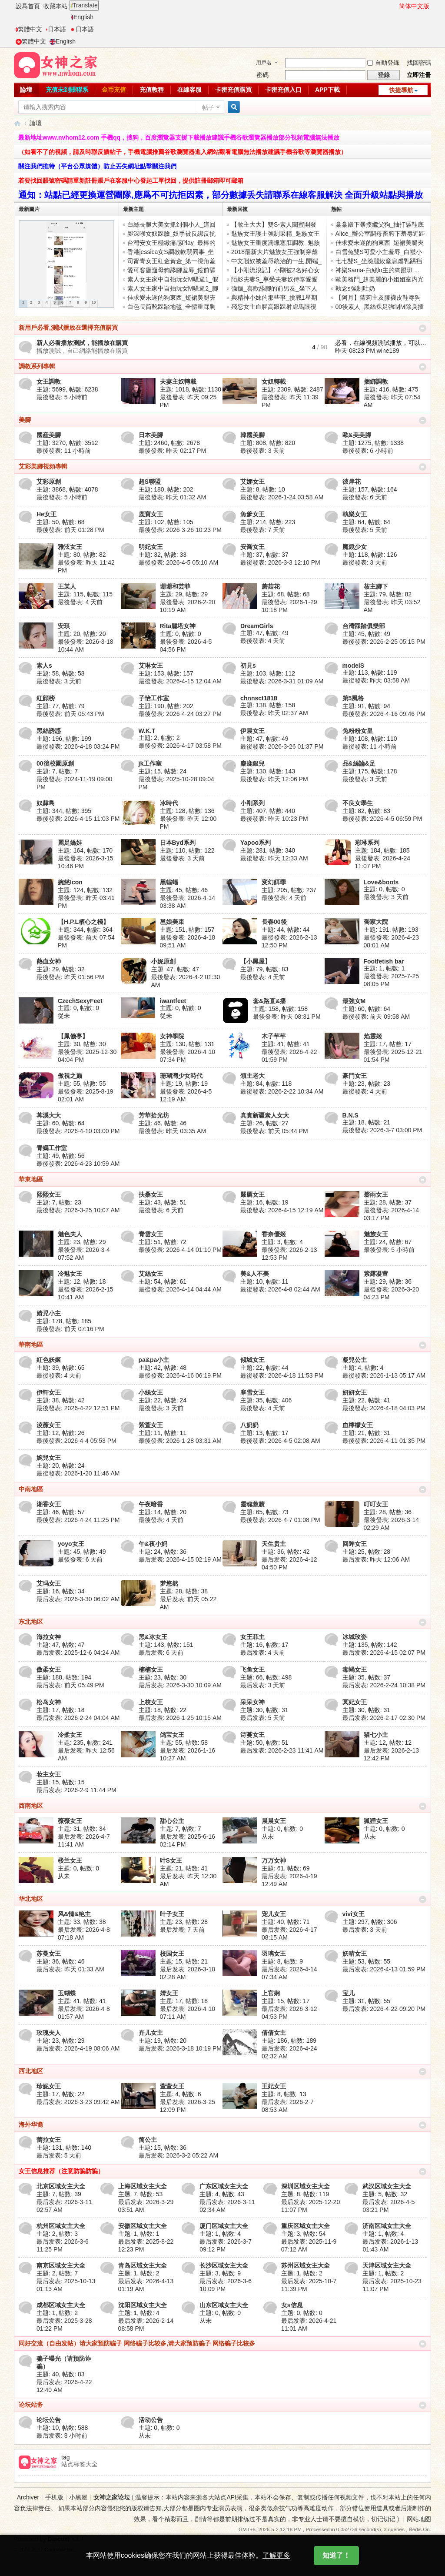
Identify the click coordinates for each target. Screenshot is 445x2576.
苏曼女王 (49, 1953)
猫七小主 (376, 1734)
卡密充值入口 (283, 89)
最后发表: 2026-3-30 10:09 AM (180, 1685)
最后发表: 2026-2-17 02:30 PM (383, 1717)
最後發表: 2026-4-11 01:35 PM (383, 1440)
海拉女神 (49, 1636)
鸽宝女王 (172, 1734)
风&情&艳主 (74, 1913)
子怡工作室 (154, 698)
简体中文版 (414, 6)
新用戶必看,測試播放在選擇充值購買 (68, 327)
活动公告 (151, 2419)
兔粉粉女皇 (357, 730)
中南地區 (31, 1488)
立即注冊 (419, 74)
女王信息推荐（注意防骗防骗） (61, 2171)
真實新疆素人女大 (264, 1115)
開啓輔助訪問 (395, 6)
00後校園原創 (55, 763)
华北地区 (31, 1898)
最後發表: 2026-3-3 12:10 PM (280, 562)
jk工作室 (150, 763)
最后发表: (376, 1559)
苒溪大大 (49, 1115)
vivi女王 (353, 1913)
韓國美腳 (252, 435)
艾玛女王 (49, 1583)
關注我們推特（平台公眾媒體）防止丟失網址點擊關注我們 (97, 166)
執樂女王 (354, 514)
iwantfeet (173, 1000)
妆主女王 (49, 1774)
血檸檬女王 (357, 1425)
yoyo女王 (71, 1543)
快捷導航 (401, 90)
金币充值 (114, 89)
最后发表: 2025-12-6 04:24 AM (78, 1652)
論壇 (26, 89)
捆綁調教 (376, 381)
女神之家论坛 (111, 2497)
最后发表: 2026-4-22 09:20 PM (383, 2008)
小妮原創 (163, 961)
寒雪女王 (252, 1392)
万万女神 (274, 1860)
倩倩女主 (274, 2032)
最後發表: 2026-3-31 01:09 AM (281, 681)
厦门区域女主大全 (223, 2225)
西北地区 (31, 2070)
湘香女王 (49, 1504)
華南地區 (31, 1344)
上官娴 (271, 1993)
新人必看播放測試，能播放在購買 (82, 342)
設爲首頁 (28, 6)
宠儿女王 (274, 1913)
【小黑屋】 (255, 961)
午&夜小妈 (153, 1543)
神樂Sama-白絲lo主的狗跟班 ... (377, 270)
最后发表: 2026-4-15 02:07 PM (383, 1652)
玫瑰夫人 (49, 2032)
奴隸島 (46, 803)
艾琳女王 (151, 665)
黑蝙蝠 (169, 882)
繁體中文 (29, 29)
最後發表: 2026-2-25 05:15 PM (383, 641)
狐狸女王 (376, 1820)
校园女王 (172, 1953)
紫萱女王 (151, 1425)
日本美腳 (151, 435)
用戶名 (264, 63)
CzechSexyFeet (80, 1000)
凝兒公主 (354, 1359)
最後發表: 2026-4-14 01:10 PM (180, 1249)
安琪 (64, 625)
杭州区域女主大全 (61, 2225)
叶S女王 (171, 1860)
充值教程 (151, 89)
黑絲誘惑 (49, 730)
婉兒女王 (49, 1457)
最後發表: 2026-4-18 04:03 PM (383, 1408)
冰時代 (169, 803)
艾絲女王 (151, 1273)
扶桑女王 (151, 1194)
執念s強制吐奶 (355, 288)
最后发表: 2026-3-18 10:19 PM (180, 2048)
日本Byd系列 (178, 842)
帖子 (208, 107)
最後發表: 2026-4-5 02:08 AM (280, 1440)
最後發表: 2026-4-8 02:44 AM (280, 1289)
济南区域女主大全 (386, 2225)
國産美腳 (49, 435)
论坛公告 (49, 2419)
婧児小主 (49, 1313)
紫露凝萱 (376, 1273)
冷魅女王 (70, 1273)
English (82, 16)
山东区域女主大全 (223, 2305)
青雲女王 (151, 1234)
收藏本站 (55, 6)
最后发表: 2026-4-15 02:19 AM (180, 1559)
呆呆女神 (252, 1702)
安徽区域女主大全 (142, 2225)
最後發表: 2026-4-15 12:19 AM (281, 1210)
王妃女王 (274, 2086)
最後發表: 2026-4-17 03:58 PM (180, 745)
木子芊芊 (274, 1036)
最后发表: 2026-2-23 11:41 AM (281, 1750)
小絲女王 (151, 1392)
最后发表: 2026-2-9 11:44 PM (76, 1789)
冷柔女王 (70, 1734)
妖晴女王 (354, 1953)
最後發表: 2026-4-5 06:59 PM (382, 818)
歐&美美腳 (356, 435)
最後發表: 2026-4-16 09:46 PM (383, 713)
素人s (44, 665)
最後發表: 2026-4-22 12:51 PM (78, 1408)
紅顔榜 (46, 698)
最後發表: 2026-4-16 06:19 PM (180, 1375)
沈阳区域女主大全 (142, 2305)
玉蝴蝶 (67, 1993)
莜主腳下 (376, 586)
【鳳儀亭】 (73, 1036)
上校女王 (151, 1702)
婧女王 (169, 1993)
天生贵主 (274, 1543)
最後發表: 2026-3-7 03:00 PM (382, 1130)
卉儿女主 (151, 2032)
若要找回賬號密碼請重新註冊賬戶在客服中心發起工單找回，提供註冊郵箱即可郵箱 (130, 180)
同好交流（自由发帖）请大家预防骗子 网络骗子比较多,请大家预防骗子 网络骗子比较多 (137, 2343)
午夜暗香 (151, 1504)
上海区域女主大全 (142, 2186)
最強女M (354, 1000)
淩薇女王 (49, 1425)
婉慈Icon (70, 882)
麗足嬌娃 (70, 842)
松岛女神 (49, 1702)
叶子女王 (172, 1913)
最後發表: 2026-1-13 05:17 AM (383, 1375)
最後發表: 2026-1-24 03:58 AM (281, 497)
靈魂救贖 (252, 1504)
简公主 (148, 2139)
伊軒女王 (49, 1392)
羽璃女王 (274, 1953)
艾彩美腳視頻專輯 (43, 466)
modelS (353, 665)
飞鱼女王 (252, 1669)
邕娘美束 (172, 921)
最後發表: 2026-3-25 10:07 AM (78, 1210)
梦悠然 (169, 1583)
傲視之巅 (70, 1075)
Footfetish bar (384, 961)
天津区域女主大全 (386, 2265)
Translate (84, 5)
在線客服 (189, 89)
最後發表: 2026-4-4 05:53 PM (76, 1440)
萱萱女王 (172, 2086)
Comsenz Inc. (60, 2549)
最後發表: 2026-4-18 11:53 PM (281, 1375)
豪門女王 (354, 1075)
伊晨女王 (252, 730)
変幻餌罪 (274, 882)
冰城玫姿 (354, 1636)
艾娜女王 (252, 481)
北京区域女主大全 (61, 2186)
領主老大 (252, 1075)
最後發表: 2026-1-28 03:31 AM (180, 1440)
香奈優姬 (274, 1234)
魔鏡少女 (354, 546)
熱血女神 (49, 961)
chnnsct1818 (258, 698)
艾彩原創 (49, 481)
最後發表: (62, 397)
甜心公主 (172, 1820)
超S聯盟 (150, 481)
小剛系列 (252, 803)
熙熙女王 (49, 1194)
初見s (248, 665)
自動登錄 (383, 62)
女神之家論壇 (17, 123)
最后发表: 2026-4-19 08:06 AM (78, 2048)
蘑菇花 (271, 586)
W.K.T (147, 730)
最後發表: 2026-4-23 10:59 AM (78, 1163)
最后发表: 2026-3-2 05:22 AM (179, 2155)
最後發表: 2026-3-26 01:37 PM (281, 746)
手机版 (54, 2497)
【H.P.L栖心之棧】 (83, 921)
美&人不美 (254, 1273)
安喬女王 (252, 546)
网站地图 (419, 2519)
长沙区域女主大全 (223, 2265)
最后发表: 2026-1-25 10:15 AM (180, 1717)
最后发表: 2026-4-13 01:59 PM (383, 1969)
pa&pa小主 (154, 1359)
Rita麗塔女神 (178, 625)
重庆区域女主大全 (305, 2225)
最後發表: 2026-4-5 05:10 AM (179, 562)
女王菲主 (252, 1636)
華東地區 (31, 1179)
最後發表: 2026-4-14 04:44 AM (180, 1289)
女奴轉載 (274, 381)
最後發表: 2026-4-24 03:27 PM (180, 713)
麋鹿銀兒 (252, 763)
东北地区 (31, 1621)
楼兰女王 (70, 1860)
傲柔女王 (49, 1669)
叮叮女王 (376, 1504)
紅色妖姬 (49, 1359)
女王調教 (49, 381)
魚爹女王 (252, 514)
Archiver (28, 2497)
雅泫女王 (70, 546)
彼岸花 (351, 481)
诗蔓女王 (252, 1734)
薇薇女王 (70, 1820)
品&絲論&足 (358, 763)
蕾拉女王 (49, 2139)
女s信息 (292, 2305)
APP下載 (327, 89)
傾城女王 (252, 1359)
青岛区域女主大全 (142, 2265)
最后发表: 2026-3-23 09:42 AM (78, 2101)
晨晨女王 (274, 1820)
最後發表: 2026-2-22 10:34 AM (281, 1091)
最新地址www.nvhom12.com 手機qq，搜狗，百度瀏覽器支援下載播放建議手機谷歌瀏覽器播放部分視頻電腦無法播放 (178, 137)
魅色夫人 (70, 1234)
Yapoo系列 (255, 842)
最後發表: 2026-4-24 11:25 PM (78, 1519)
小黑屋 (78, 2497)
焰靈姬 (373, 1036)
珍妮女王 (49, 2086)
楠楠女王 (151, 1669)
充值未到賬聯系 (67, 89)
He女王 (46, 514)
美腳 (25, 419)
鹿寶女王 (151, 514)
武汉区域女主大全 (386, 2186)
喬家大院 (376, 921)
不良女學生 (357, 803)
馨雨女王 (376, 1194)
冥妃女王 (354, 1702)
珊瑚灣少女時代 (181, 1075)
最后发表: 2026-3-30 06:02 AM (78, 1599)
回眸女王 (354, 1543)
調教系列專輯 (37, 366)
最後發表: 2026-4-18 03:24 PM (78, 746)
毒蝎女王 (354, 1669)
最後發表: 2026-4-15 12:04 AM (180, 681)
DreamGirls (256, 625)
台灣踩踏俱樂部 (363, 625)
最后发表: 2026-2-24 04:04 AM (78, 1717)
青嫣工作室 (52, 1147)
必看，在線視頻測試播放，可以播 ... (384, 342)
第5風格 (353, 698)
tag (65, 2457)
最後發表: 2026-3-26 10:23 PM (180, 529)
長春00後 (274, 921)
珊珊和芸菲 (175, 586)
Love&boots (381, 882)
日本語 (56, 29)
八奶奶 (249, 1425)
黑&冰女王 (153, 1636)
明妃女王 (151, 546)
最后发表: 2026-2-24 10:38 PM (383, 1685)
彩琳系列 (367, 842)
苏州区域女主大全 (305, 2265)
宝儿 (348, 1993)
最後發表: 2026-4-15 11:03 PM (78, 818)
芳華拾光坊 (154, 1115)
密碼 (262, 74)
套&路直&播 (269, 1000)
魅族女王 (376, 1234)
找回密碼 (419, 62)
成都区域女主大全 (61, 2305)
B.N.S (350, 1115)
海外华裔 (31, 2124)
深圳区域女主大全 (305, 2186)
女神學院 (172, 1036)
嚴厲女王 (252, 1194)
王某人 (67, 586)
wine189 (388, 350)
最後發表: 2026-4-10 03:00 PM (78, 1130)
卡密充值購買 (233, 89)
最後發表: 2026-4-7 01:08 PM (280, 1519)
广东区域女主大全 (223, 2186)
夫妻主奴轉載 (178, 381)
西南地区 (31, 1805)
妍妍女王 (354, 1392)
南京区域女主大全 (61, 2265)
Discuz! (59, 2539)
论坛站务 (31, 2404)
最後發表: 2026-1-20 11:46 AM (78, 1473)
